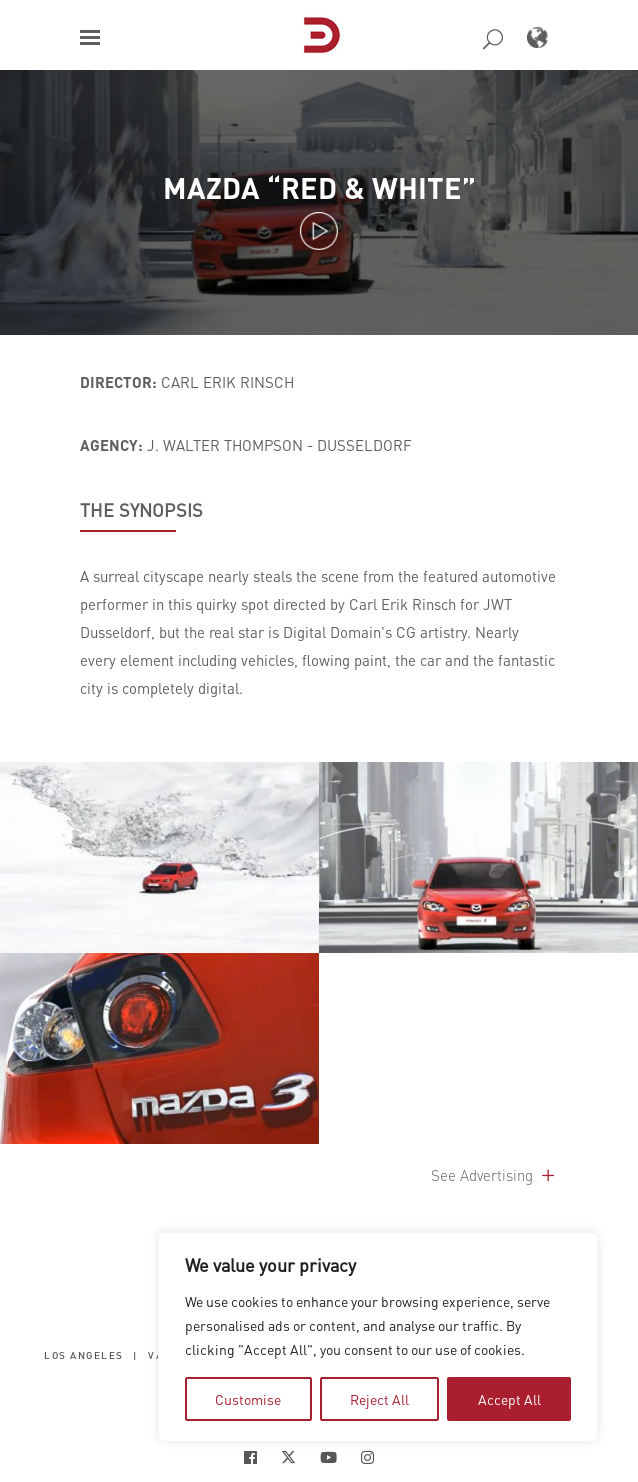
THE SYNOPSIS (141, 510)
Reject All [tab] (379, 1399)
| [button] (135, 1355)
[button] (90, 37)
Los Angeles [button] (84, 1355)
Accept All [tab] (509, 1399)
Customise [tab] (248, 1399)
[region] (378, 1337)
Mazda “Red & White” (319, 187)
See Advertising (494, 1175)
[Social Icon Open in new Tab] (250, 1457)
